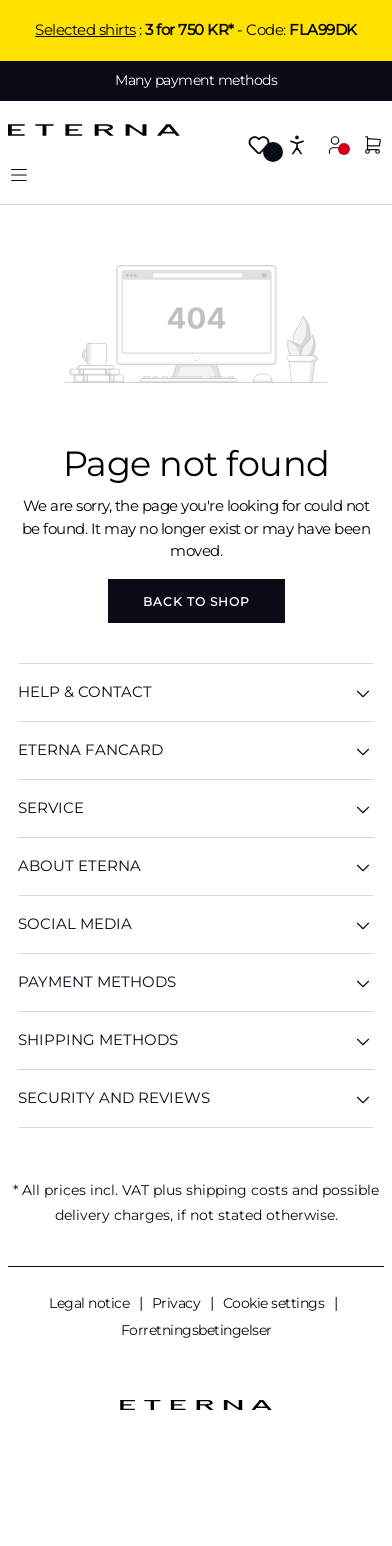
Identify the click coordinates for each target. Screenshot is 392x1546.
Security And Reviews (196, 1098)
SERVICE (196, 808)
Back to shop (196, 601)
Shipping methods (196, 1040)
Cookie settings (275, 1303)
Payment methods (196, 982)
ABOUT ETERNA (196, 866)
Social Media (196, 924)
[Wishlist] (259, 146)
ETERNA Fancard (196, 750)
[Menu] (19, 174)
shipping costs (237, 1190)
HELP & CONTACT (196, 692)
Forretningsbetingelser (196, 1330)
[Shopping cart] (373, 146)
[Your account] (335, 144)
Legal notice (91, 1303)
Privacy (178, 1303)
